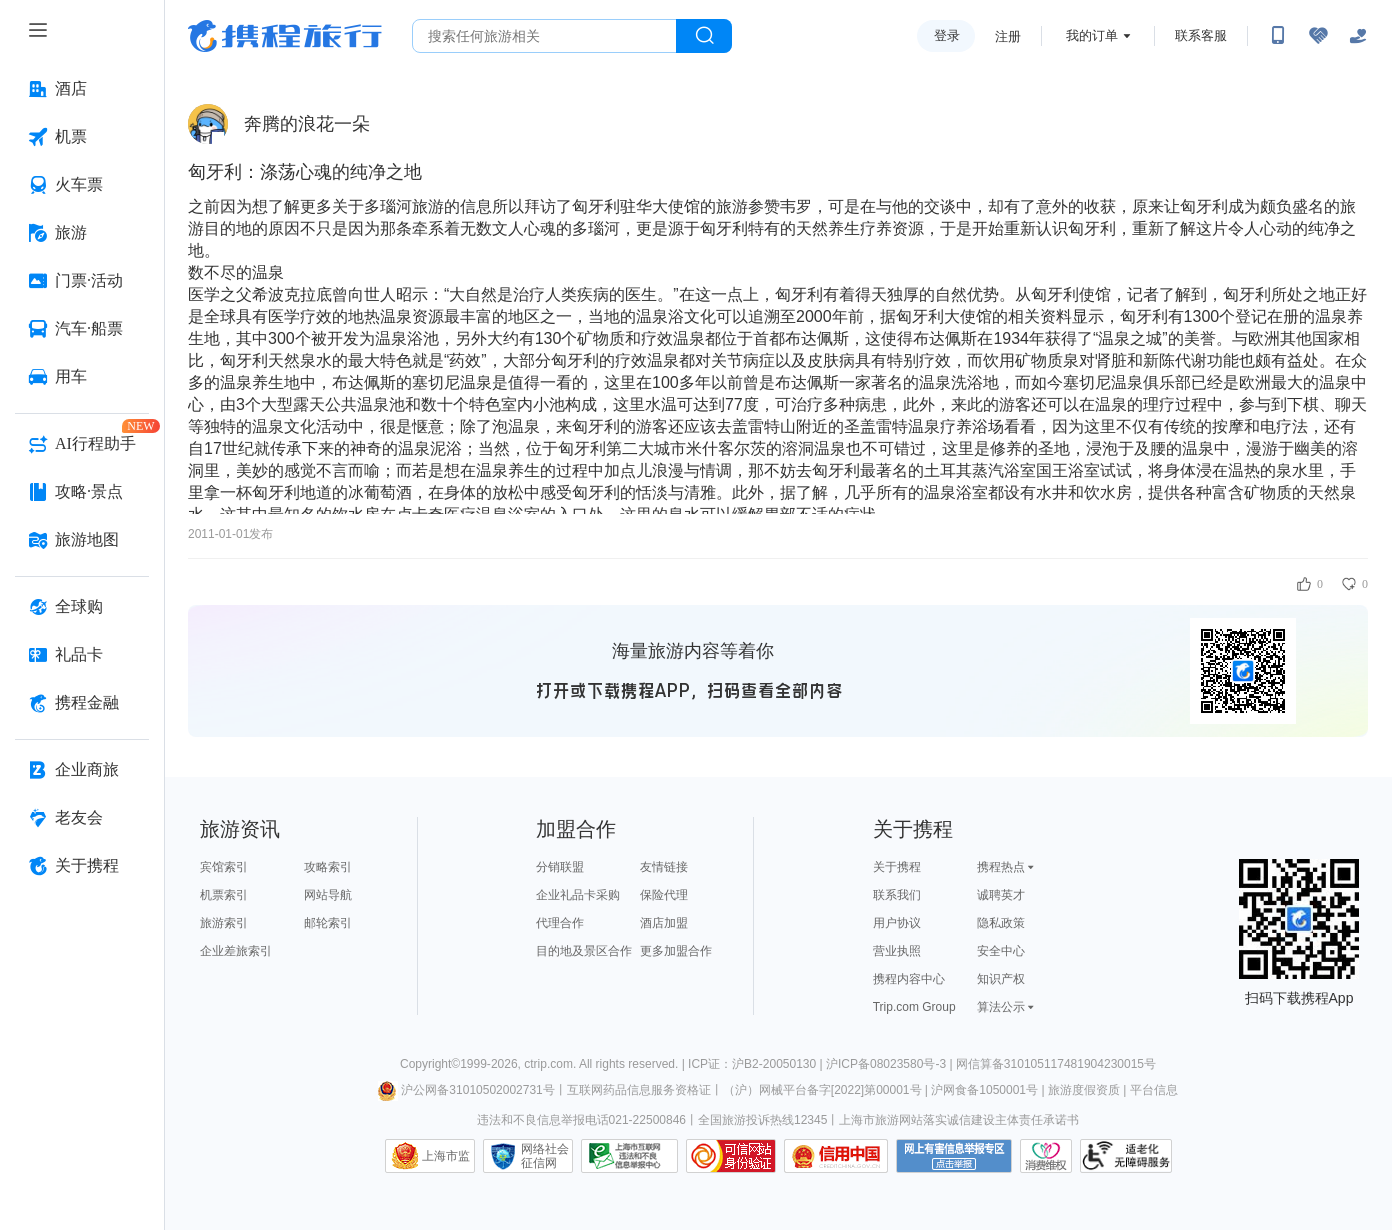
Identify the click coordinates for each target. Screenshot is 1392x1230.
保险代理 (664, 895)
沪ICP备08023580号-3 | (891, 1064)
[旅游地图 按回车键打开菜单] (82, 540)
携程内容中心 (909, 979)
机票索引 (224, 895)
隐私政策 (1001, 923)
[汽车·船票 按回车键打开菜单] (82, 329)
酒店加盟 (664, 923)
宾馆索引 (224, 867)
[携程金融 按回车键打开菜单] (82, 703)
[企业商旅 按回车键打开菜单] (82, 770)
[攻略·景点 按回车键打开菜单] (82, 492)
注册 (1008, 36)
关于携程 (897, 867)
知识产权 (1001, 979)
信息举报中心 (629, 1156)
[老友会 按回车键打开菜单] (82, 818)
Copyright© (430, 1064)
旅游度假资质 (1084, 1090)
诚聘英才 (1001, 895)
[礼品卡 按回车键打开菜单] (82, 655)
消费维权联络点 (1046, 1156)
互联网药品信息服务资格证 (639, 1090)
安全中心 (1001, 951)
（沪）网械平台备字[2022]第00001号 (822, 1090)
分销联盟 (560, 867)
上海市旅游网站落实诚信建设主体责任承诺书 (959, 1120)
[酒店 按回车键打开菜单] (82, 89)
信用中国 (836, 1156)
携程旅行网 (285, 36)
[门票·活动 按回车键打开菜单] (82, 281)
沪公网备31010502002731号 (466, 1090)
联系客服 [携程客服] (1201, 35)
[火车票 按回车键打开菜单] (82, 185)
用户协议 (897, 923)
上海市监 (446, 1156)
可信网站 (731, 1156)
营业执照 (897, 951)
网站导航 (328, 895)
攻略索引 (328, 867)
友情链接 (664, 867)
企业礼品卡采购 (578, 895)
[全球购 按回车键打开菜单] (82, 607)
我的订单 (1092, 35)
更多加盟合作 (676, 951)
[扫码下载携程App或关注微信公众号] (1278, 36)
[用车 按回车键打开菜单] (82, 377)
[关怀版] (1358, 36)
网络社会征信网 (545, 1156)
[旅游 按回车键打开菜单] (82, 233)
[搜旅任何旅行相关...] (544, 36)
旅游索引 (224, 923)
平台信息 (1154, 1090)
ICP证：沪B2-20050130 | (757, 1064)
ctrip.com (548, 1064)
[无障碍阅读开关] (1318, 36)
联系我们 (897, 895)
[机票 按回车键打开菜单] (82, 137)
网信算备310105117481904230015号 (1056, 1064)
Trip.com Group (914, 1007)
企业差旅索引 (236, 951)
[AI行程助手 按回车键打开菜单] (82, 444)
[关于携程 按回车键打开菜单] (82, 866)
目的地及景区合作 (584, 951)
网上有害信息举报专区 (954, 1156)
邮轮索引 (328, 923)
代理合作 (560, 923)
